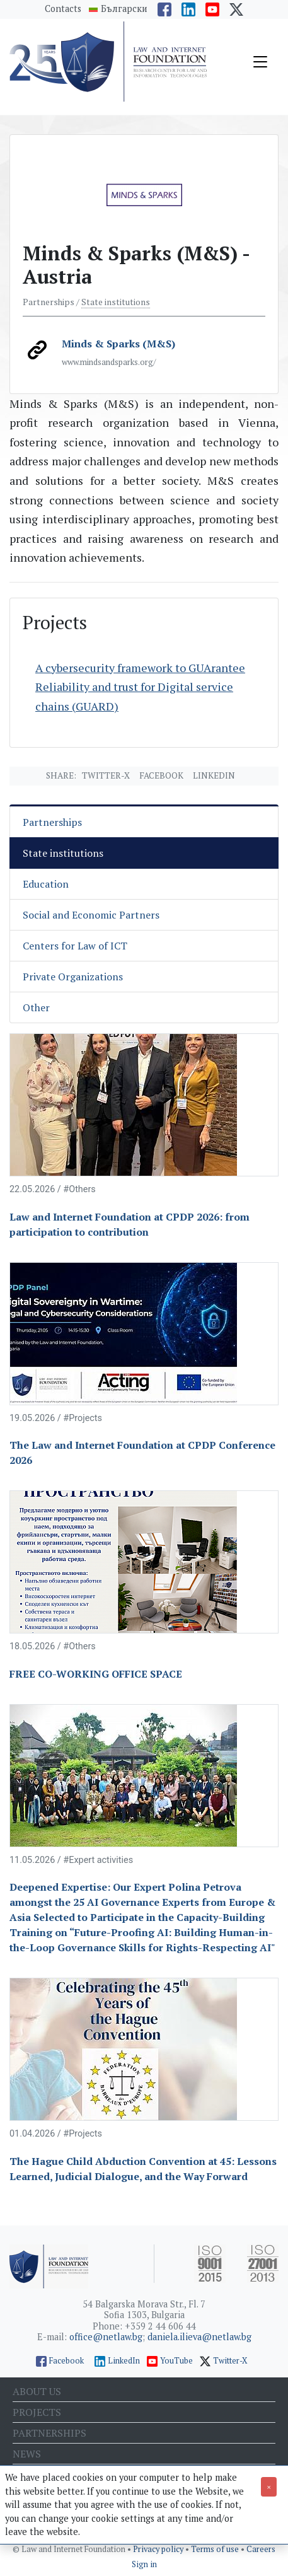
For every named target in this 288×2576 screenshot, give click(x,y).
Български (124, 8)
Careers (260, 2549)
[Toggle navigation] (260, 62)
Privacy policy (159, 2549)
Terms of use (216, 2549)
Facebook (161, 775)
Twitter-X (106, 775)
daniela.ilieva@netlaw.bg (199, 2337)
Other (36, 1007)
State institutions (115, 302)
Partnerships (52, 822)
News (27, 2454)
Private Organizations (73, 976)
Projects (37, 2412)
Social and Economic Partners (91, 915)
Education (46, 884)
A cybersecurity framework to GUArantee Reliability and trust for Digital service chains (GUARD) (140, 687)
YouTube (176, 2360)
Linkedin (214, 775)
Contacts (63, 9)
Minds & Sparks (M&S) (118, 344)
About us (37, 2391)
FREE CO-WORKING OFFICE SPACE (95, 1674)
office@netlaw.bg (105, 2337)
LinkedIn (124, 2360)
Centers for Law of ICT (75, 946)
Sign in (144, 2564)
